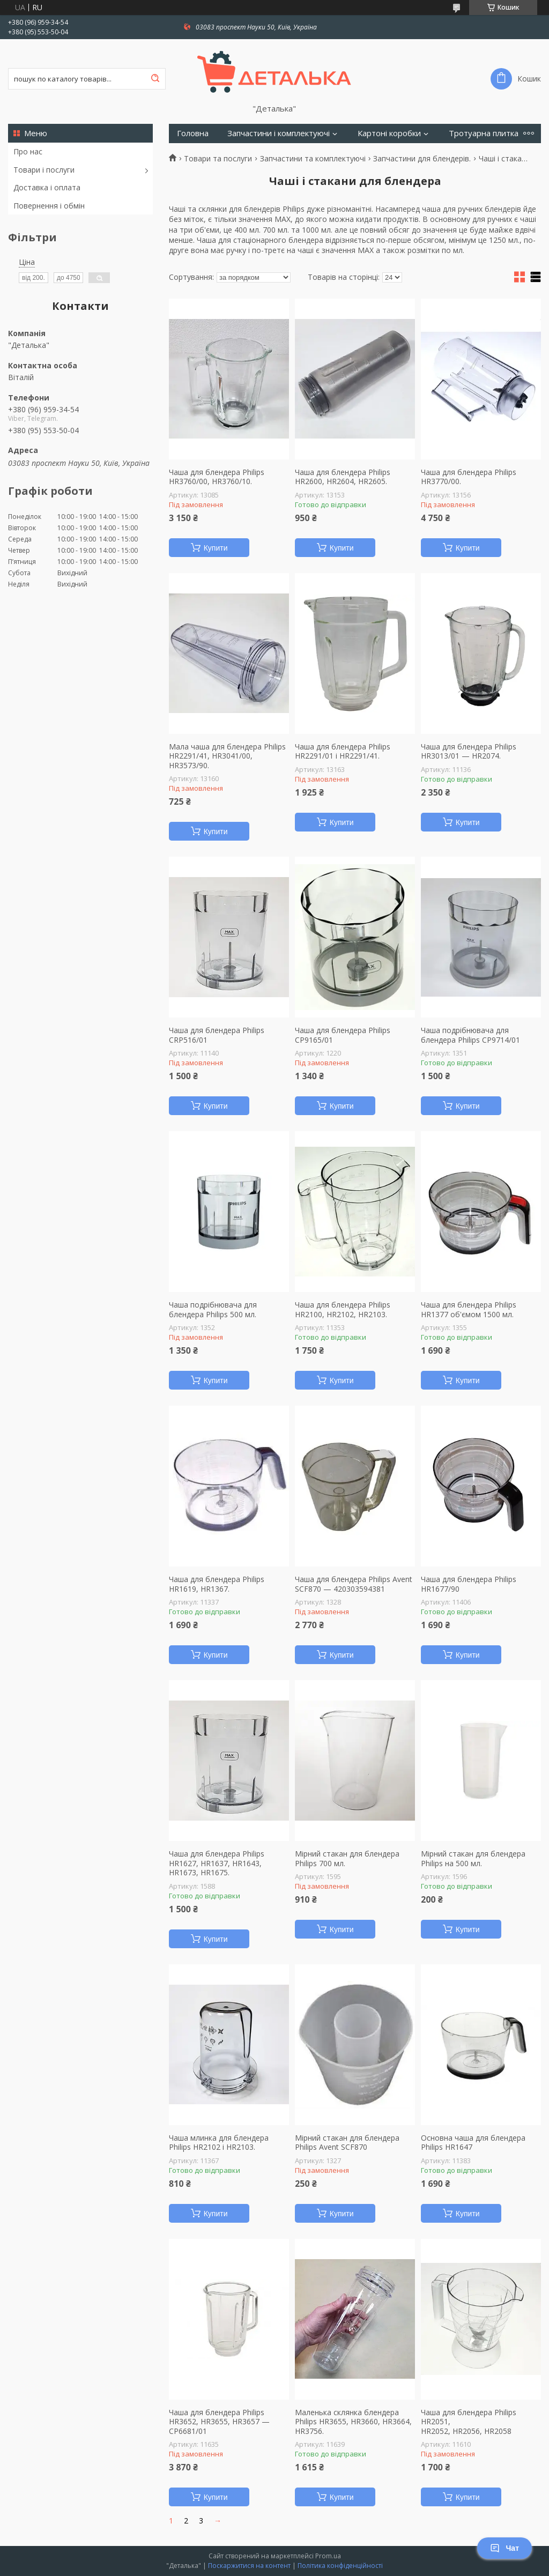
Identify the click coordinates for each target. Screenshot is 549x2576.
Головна (193, 133)
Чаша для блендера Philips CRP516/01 (216, 1035)
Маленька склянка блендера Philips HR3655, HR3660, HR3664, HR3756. (353, 2422)
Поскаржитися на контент (249, 2565)
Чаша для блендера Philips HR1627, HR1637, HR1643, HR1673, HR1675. (216, 1863)
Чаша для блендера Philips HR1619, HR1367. (216, 1584)
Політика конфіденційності (340, 2565)
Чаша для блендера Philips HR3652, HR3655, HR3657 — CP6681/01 (219, 2422)
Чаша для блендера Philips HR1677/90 (468, 1584)
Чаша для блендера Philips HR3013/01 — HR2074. (468, 751)
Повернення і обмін (49, 206)
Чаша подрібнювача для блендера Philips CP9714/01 (470, 1035)
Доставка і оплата (46, 187)
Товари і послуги (44, 170)
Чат (504, 2548)
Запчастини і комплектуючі (278, 133)
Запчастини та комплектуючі (313, 159)
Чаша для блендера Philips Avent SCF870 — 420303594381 (353, 1584)
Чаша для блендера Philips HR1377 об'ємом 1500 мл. (468, 1309)
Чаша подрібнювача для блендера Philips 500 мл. (213, 1309)
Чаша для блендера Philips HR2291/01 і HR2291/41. (342, 751)
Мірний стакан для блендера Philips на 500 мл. (473, 1858)
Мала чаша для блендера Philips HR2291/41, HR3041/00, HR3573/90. (227, 756)
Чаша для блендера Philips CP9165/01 (342, 1035)
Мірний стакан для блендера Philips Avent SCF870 (347, 2142)
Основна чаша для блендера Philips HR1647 (473, 2142)
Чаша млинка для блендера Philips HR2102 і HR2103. (219, 2142)
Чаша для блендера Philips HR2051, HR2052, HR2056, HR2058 (468, 2422)
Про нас (27, 151)
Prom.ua (328, 2555)
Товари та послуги (218, 159)
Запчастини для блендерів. (422, 159)
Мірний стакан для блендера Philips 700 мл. (347, 1858)
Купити (216, 548)
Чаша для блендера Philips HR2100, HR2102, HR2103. (342, 1309)
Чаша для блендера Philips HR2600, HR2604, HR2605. (342, 476)
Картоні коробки (389, 133)
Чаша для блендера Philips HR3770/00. (468, 476)
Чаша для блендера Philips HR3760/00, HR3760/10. (216, 476)
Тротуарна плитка (483, 133)
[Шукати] (155, 79)
